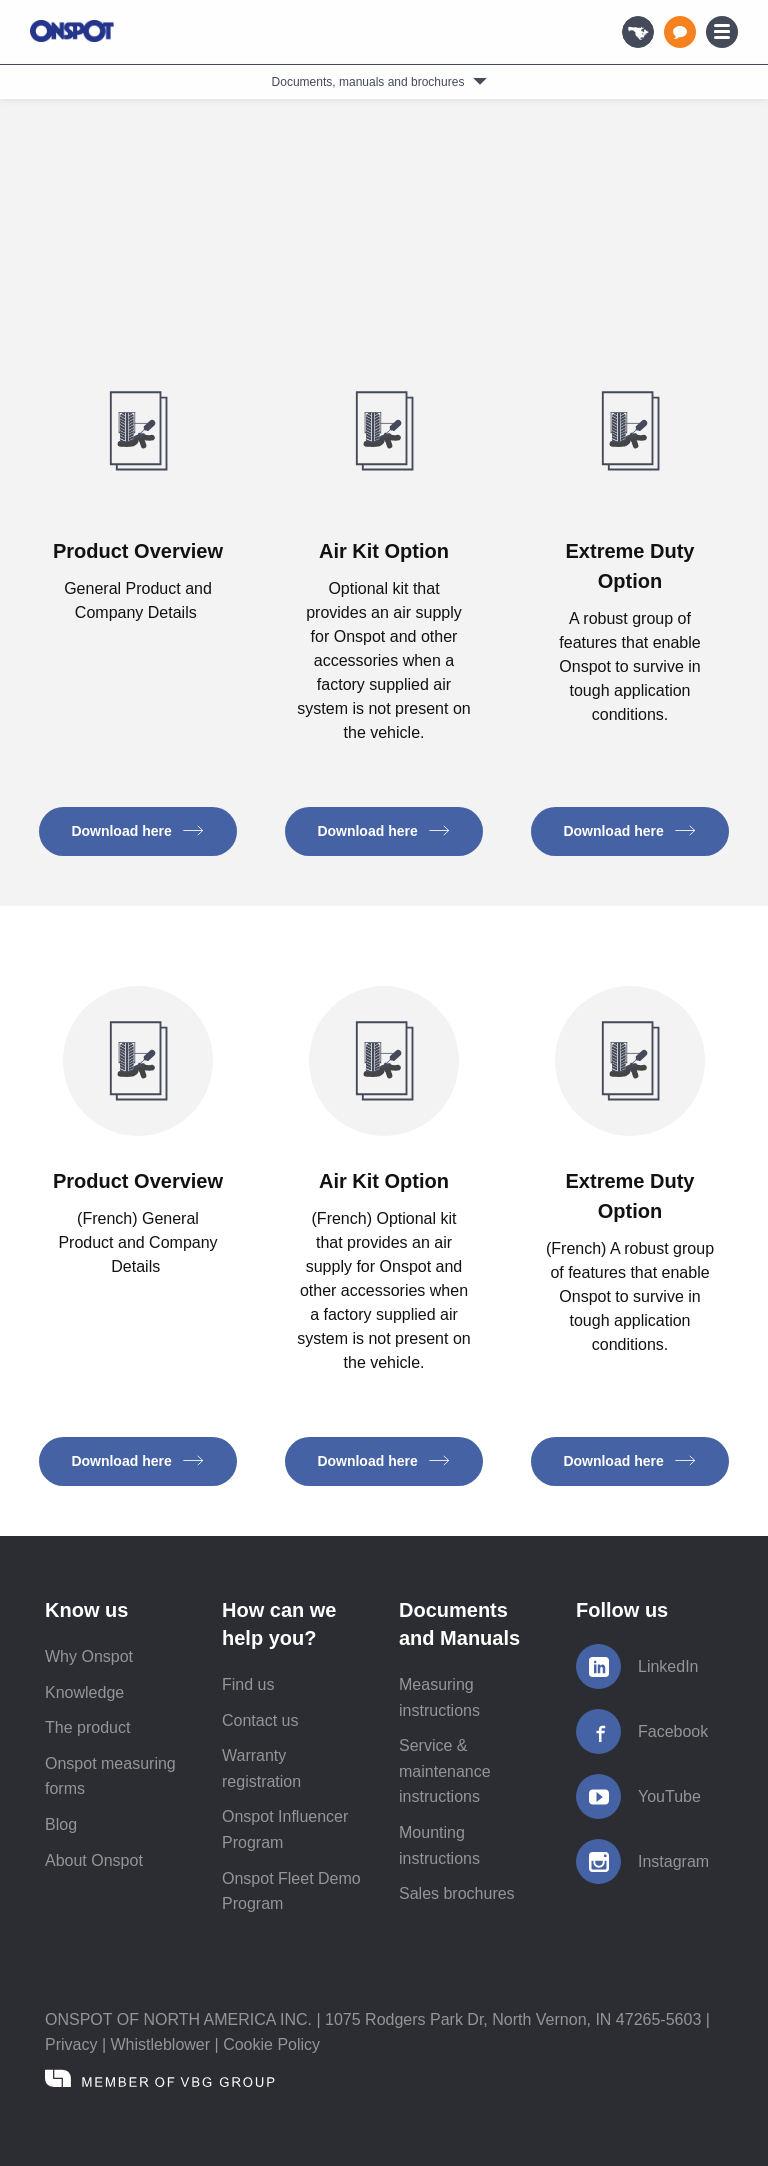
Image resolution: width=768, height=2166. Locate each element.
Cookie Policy (271, 2044)
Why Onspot (89, 1656)
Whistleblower (161, 2044)
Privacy (71, 2044)
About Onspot (94, 1860)
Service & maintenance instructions (445, 1771)
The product (87, 1727)
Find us (248, 1684)
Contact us (260, 1720)
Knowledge (84, 1692)
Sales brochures (457, 1893)
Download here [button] (137, 831)
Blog (61, 1824)
